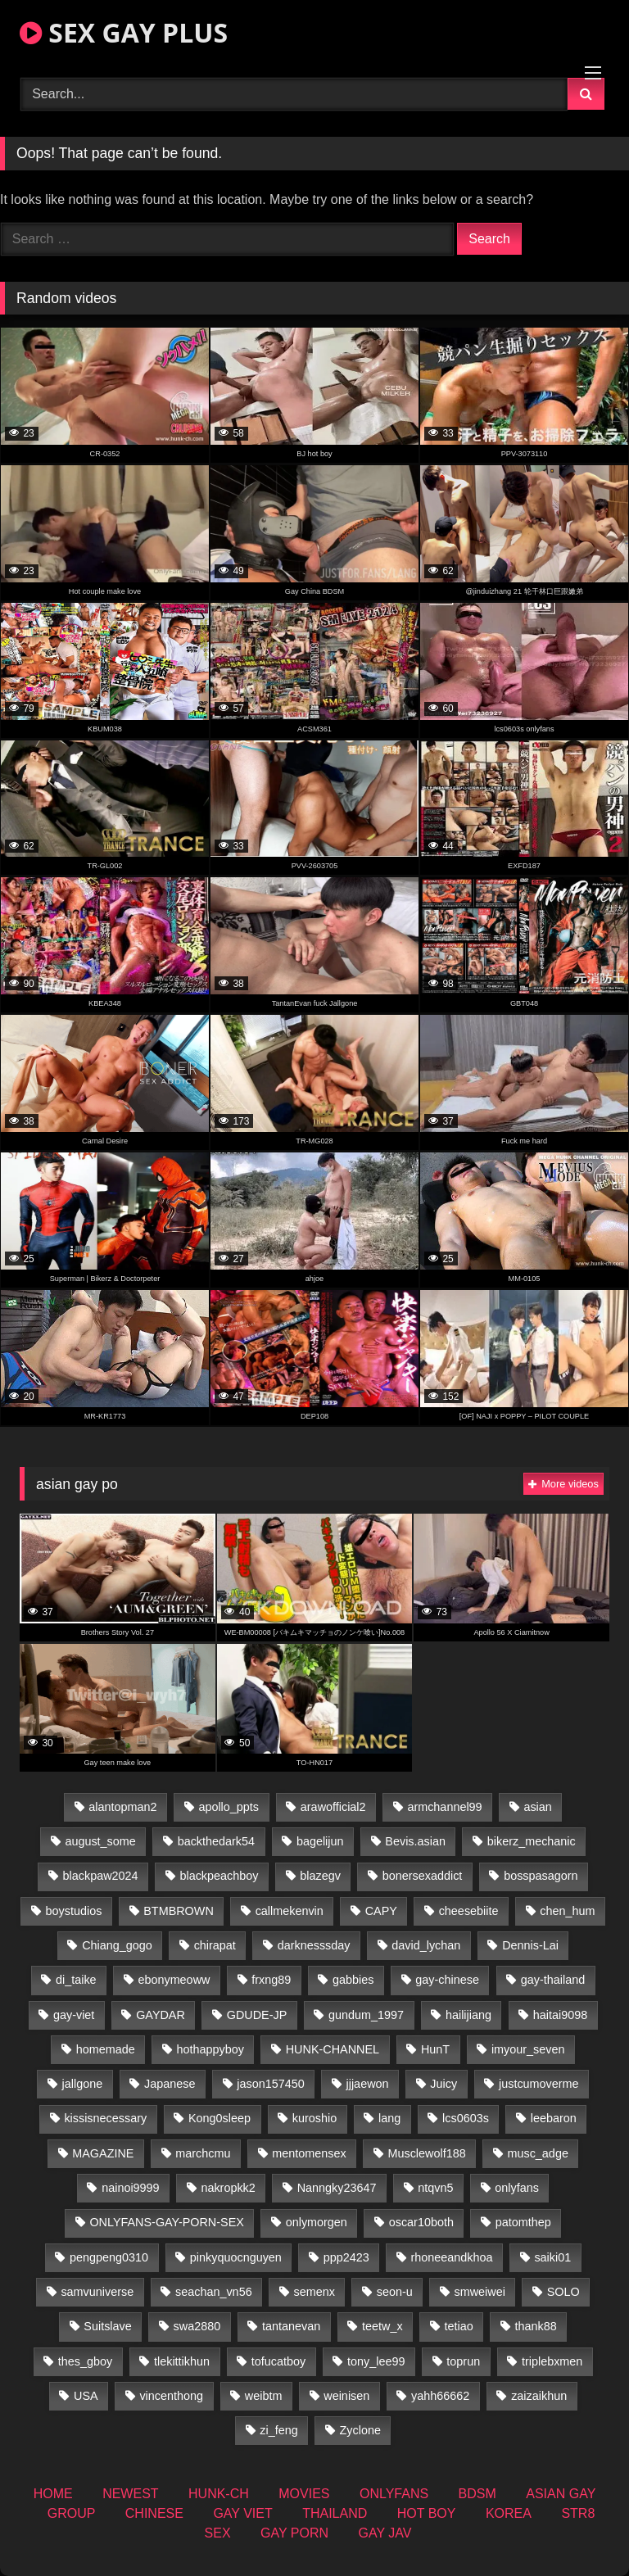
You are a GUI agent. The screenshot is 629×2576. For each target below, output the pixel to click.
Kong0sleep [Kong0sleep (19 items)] (219, 2118)
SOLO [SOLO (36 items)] (563, 2291)
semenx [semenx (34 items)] (313, 2291)
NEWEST (130, 2494)
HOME (53, 2494)
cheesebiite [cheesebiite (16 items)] (469, 1910)
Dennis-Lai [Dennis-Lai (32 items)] (530, 1945)
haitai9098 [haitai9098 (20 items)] (560, 2014)
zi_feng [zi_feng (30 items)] (278, 2430)
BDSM (477, 2494)
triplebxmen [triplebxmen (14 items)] (552, 2361)
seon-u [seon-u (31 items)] (395, 2291)
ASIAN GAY (560, 2494)
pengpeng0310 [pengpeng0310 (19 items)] (109, 2257)
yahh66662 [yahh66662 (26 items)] (440, 2395)
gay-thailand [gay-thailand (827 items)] (553, 1979)
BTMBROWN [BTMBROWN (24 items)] (178, 1910)
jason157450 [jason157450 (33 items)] (270, 2083)
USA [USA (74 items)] (86, 2395)
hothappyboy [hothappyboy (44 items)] (209, 2049)
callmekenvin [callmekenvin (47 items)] (290, 1910)
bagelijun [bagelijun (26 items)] (320, 1841)
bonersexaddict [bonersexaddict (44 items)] (422, 1875)
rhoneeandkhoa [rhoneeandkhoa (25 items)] (452, 2257)
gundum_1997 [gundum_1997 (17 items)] (366, 2014)
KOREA (509, 2513)
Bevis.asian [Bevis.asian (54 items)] (415, 1841)
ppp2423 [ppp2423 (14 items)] (346, 2257)
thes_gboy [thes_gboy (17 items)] (85, 2361)
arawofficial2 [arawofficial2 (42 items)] (333, 1806)
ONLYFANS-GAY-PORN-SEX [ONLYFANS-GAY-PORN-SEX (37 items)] (166, 2222)
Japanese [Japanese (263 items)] (169, 2083)
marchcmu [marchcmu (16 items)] (202, 2153)
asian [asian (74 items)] (537, 1806)
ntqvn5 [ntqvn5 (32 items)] (435, 2187)
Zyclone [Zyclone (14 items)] (360, 2430)
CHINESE (154, 2513)
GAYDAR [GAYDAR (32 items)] (160, 2014)
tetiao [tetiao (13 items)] (459, 2326)
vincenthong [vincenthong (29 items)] (171, 2395)
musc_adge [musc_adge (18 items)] (537, 2153)
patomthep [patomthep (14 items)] (523, 2222)
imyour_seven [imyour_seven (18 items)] (528, 2049)
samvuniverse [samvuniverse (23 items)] (97, 2291)
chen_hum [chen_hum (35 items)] (567, 1910)
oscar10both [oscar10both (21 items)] (421, 2222)
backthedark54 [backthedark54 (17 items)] (216, 1841)
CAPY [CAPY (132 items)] (381, 1910)
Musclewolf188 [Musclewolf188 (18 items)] (426, 2153)
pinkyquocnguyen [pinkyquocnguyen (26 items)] (236, 2257)
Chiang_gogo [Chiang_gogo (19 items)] (117, 1945)
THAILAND (334, 2513)
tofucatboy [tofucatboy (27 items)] (278, 2361)
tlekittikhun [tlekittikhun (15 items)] (182, 2361)
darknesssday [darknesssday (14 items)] (314, 1945)
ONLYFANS (394, 2494)
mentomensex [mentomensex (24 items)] (309, 2153)
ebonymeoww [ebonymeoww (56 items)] (174, 1979)
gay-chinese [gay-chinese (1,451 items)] (447, 1979)
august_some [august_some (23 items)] (100, 1841)
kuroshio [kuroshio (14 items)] (314, 2118)
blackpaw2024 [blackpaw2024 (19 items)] (100, 1875)
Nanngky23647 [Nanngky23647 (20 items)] (337, 2187)
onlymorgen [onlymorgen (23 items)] (316, 2222)
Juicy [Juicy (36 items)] (443, 2083)
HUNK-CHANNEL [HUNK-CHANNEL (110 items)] (332, 2049)
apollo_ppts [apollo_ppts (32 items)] (228, 1806)
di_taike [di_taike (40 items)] (76, 1979)
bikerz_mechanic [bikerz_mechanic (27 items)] (531, 1841)
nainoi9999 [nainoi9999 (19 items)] (130, 2187)
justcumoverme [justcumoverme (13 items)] (539, 2083)
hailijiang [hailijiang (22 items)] (468, 2014)
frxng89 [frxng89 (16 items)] (271, 1979)
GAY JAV (384, 2533)
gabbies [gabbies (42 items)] (353, 1979)
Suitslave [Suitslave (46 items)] (107, 2326)
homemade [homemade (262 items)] (105, 2049)
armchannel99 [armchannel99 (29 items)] (444, 1806)
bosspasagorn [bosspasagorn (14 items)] (540, 1875)
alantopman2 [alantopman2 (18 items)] (122, 1806)
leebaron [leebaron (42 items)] (554, 2118)
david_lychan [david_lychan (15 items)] (425, 1945)
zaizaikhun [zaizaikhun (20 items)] (539, 2395)
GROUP (72, 2513)
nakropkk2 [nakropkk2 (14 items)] (228, 2187)
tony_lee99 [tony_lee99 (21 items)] (376, 2361)
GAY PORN (294, 2533)
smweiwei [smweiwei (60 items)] (480, 2291)
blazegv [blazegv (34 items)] (320, 1875)
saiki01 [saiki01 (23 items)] (552, 2257)
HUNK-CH (218, 2494)
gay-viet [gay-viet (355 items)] (73, 2014)
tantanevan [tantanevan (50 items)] (291, 2326)
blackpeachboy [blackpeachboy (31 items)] (218, 1875)
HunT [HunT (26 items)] (435, 2049)
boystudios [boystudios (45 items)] (74, 1910)
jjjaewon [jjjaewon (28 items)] (367, 2083)
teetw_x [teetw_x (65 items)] (382, 2326)
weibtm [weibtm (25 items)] (264, 2395)
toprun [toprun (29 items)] (463, 2361)
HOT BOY (426, 2513)
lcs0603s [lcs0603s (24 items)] (465, 2118)
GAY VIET (242, 2513)
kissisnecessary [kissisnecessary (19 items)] (105, 2118)
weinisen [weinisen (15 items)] (346, 2395)
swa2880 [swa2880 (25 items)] (197, 2326)
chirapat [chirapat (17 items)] (215, 1945)
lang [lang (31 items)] (389, 2118)
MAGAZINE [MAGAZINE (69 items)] (102, 2153)
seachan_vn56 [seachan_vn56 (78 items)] (213, 2291)
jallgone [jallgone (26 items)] (82, 2083)
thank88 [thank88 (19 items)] (536, 2326)
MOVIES (303, 2494)
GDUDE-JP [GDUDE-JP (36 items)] (257, 2014)
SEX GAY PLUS (124, 32)
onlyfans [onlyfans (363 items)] (517, 2187)
